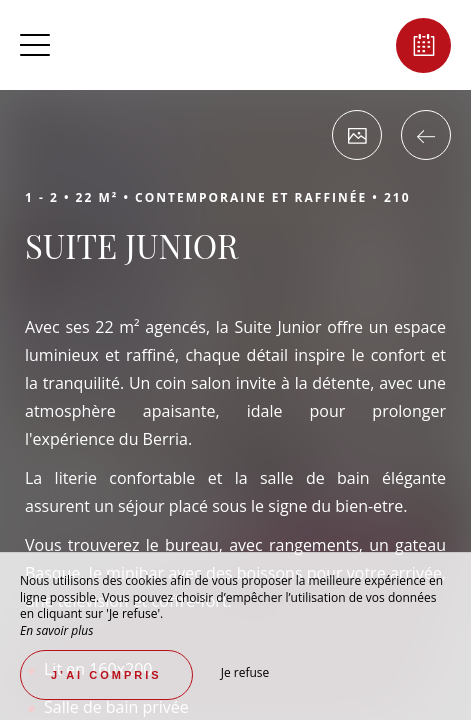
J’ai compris (106, 675)
